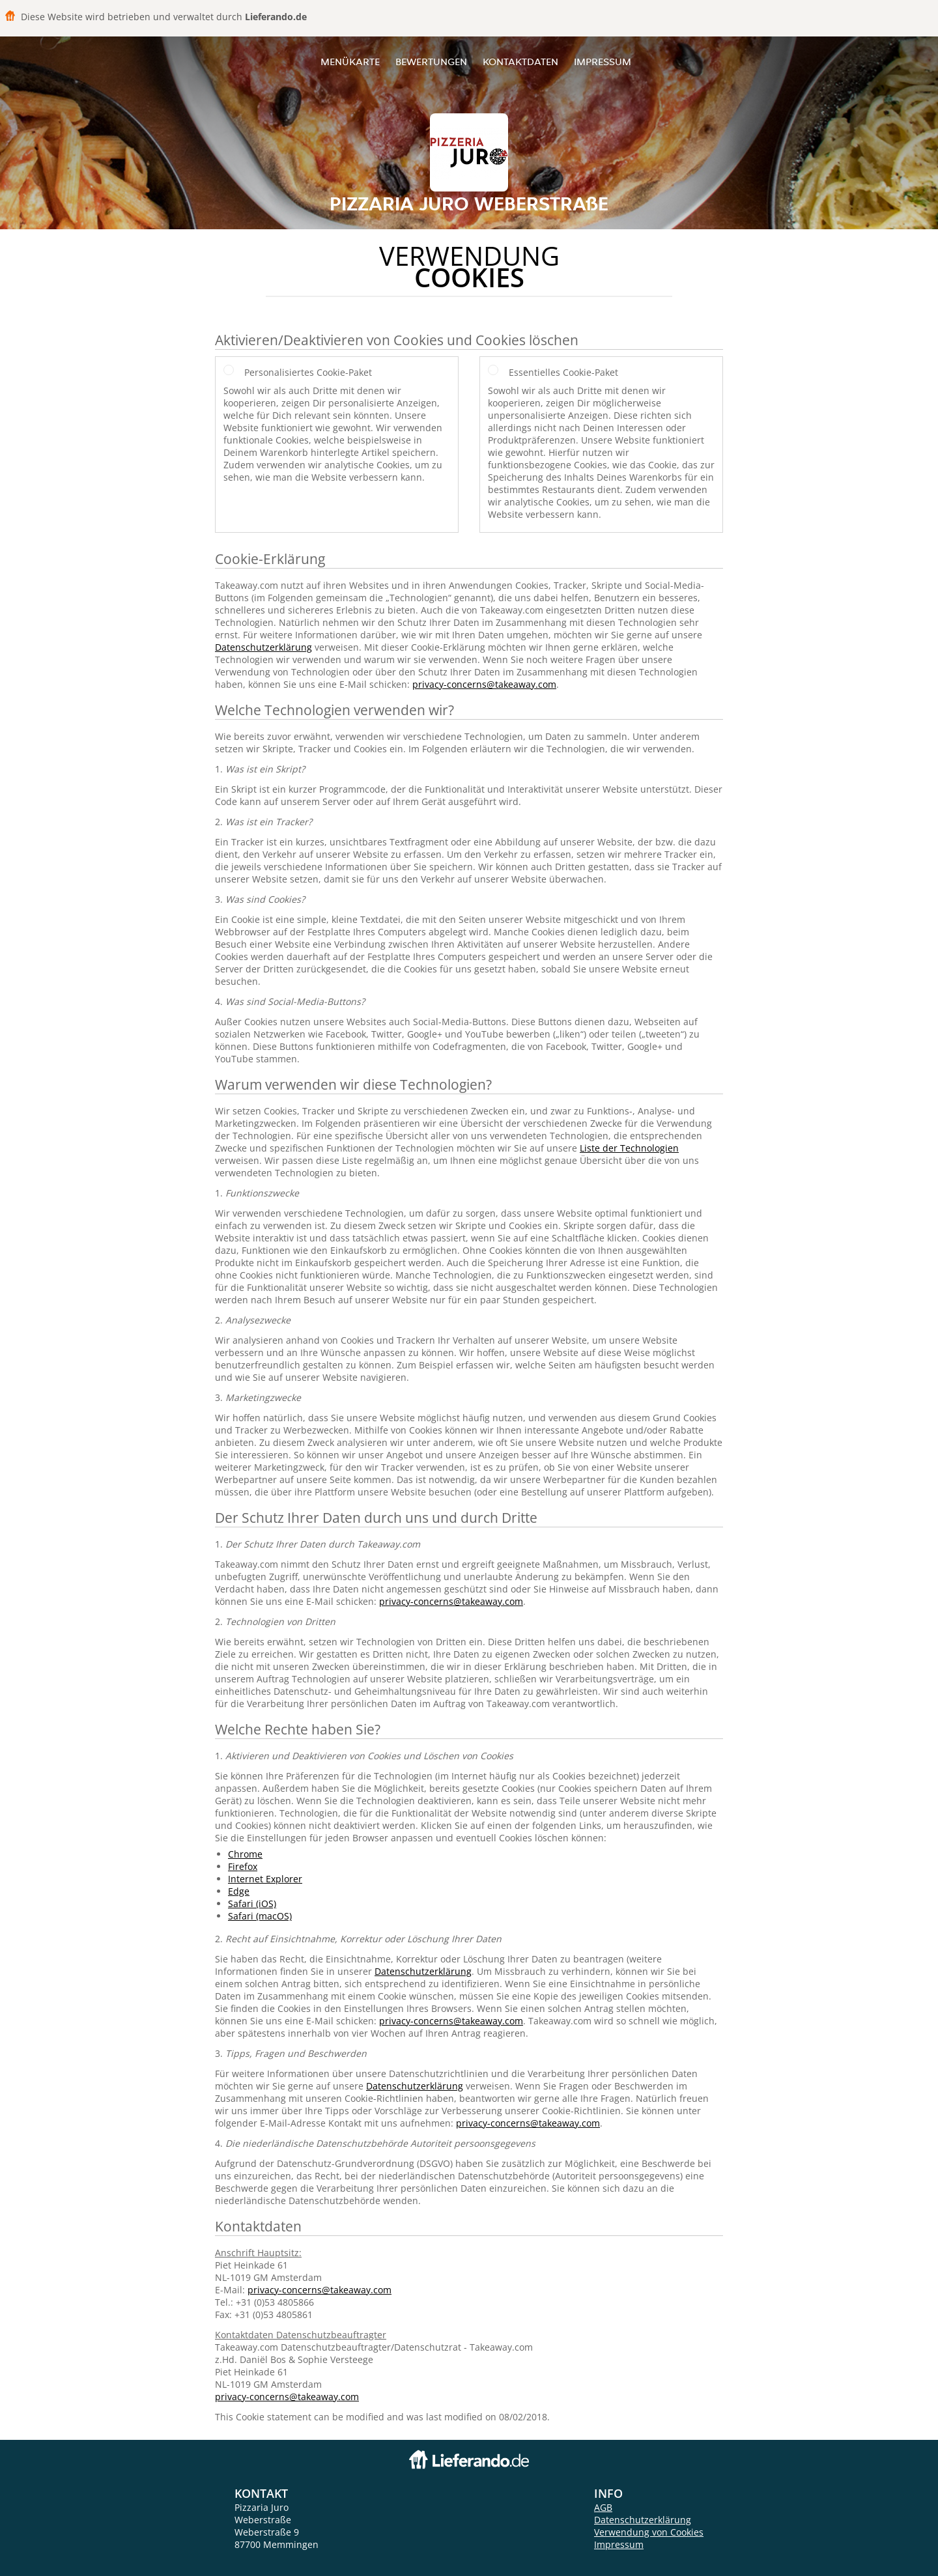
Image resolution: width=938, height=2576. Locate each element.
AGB (603, 2507)
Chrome (245, 1854)
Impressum (602, 61)
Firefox (242, 1866)
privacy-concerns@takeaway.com (484, 684)
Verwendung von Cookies (649, 2532)
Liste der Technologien (629, 1148)
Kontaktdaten (520, 61)
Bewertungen (431, 61)
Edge (238, 1891)
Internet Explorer (265, 1879)
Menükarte (350, 61)
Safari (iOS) (252, 1903)
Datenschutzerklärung (263, 647)
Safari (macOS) (260, 1916)
